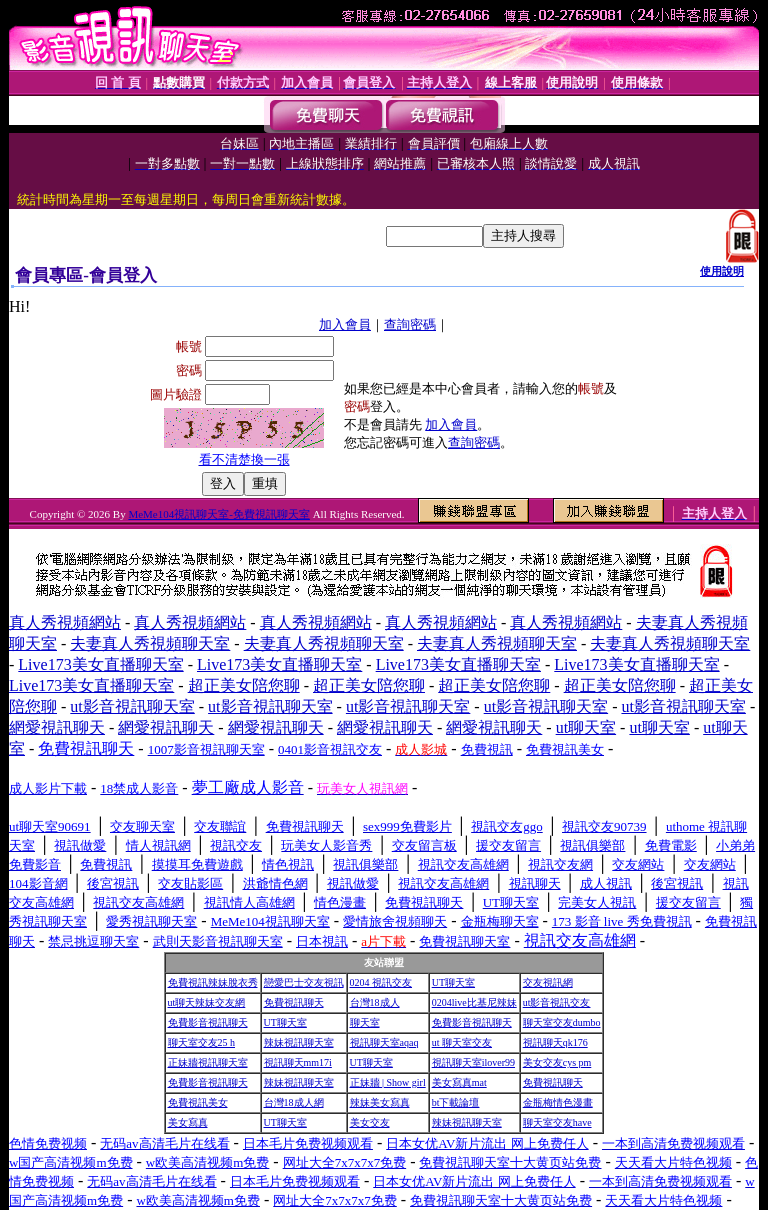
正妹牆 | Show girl (388, 1082)
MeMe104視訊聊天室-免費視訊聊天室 (219, 514)
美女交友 (370, 1122)
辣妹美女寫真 (380, 1102)
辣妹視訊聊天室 (299, 1042)
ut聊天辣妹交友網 (207, 1002)
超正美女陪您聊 (244, 685)
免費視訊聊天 (294, 1002)
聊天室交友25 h (202, 1042)
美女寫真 (188, 1122)
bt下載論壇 (456, 1102)
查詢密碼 (410, 324)
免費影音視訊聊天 (208, 1022)
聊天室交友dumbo (562, 1022)
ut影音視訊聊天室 (132, 706)
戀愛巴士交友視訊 (304, 982)
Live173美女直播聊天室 (100, 664)
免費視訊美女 (198, 1102)
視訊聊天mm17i (298, 1062)
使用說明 (722, 271)
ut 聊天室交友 (462, 1042)
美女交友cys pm (557, 1062)
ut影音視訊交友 (557, 1002)
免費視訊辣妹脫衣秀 (213, 982)
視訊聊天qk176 (555, 1042)
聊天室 (365, 1022)
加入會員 (345, 324)
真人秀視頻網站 (65, 622)
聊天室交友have (557, 1122)
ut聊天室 (586, 727)
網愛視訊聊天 (57, 727)
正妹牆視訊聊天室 (208, 1062)
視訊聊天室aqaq (384, 1042)
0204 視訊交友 (381, 982)
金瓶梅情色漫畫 (558, 1102)
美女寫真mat (459, 1082)
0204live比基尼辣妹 (474, 1002)
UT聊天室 (453, 982)
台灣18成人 (375, 1002)
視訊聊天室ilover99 (473, 1062)
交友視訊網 (548, 982)
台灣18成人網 (294, 1102)
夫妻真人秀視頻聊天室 (150, 643)
